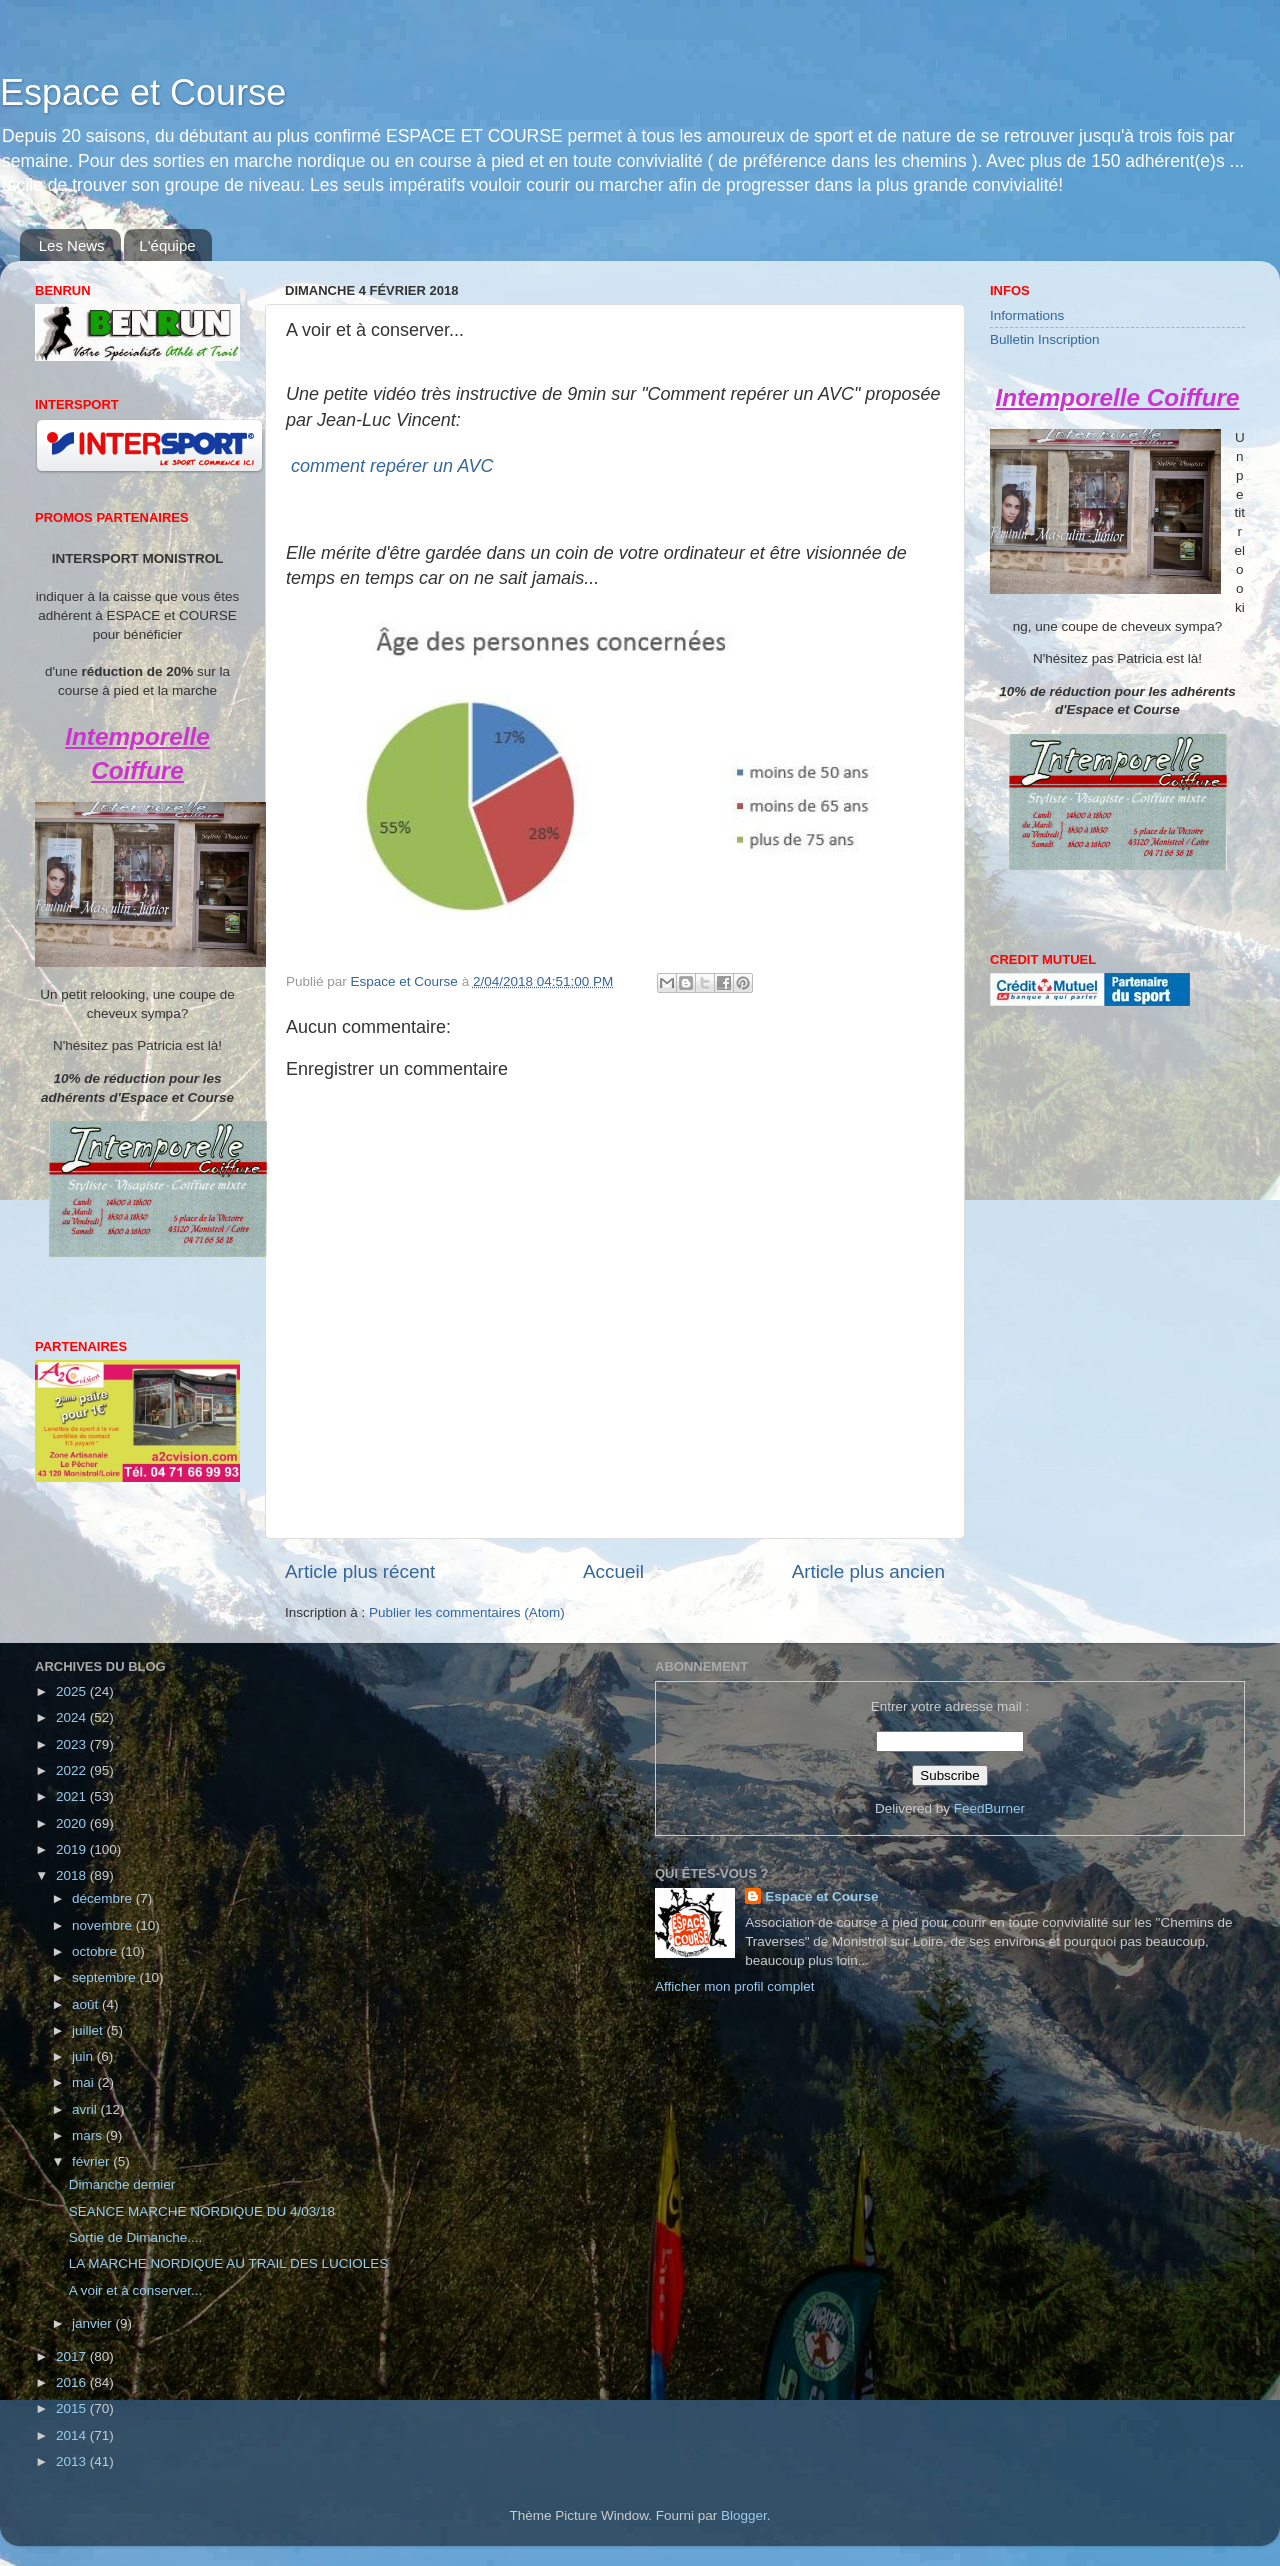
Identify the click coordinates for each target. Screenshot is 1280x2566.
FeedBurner (989, 1808)
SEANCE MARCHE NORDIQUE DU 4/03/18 (202, 2211)
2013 (73, 2461)
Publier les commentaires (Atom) (467, 1612)
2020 (73, 1823)
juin (84, 2056)
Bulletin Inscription (1045, 339)
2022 (73, 1770)
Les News (72, 245)
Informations (1027, 315)
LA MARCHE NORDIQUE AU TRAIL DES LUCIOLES (229, 2263)
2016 (73, 2382)
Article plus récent (360, 1571)
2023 (73, 1744)
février (92, 2161)
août (87, 2004)
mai (85, 2082)
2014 (73, 2435)
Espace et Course (143, 92)
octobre (96, 1951)
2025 (73, 1691)
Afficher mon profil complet (735, 1986)
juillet (89, 2030)
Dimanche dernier (122, 2184)
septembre (106, 1977)
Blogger (744, 2515)
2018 (73, 1875)
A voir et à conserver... (136, 2290)
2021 (73, 1796)
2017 (73, 2356)
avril (86, 2109)
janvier (94, 2323)
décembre (104, 1898)
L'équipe (167, 245)
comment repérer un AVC (392, 466)
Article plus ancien (868, 1571)
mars (89, 2135)
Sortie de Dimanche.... (136, 2237)
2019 (73, 1849)
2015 (73, 2408)
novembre (104, 1925)
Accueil (613, 1571)
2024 (73, 1717)
